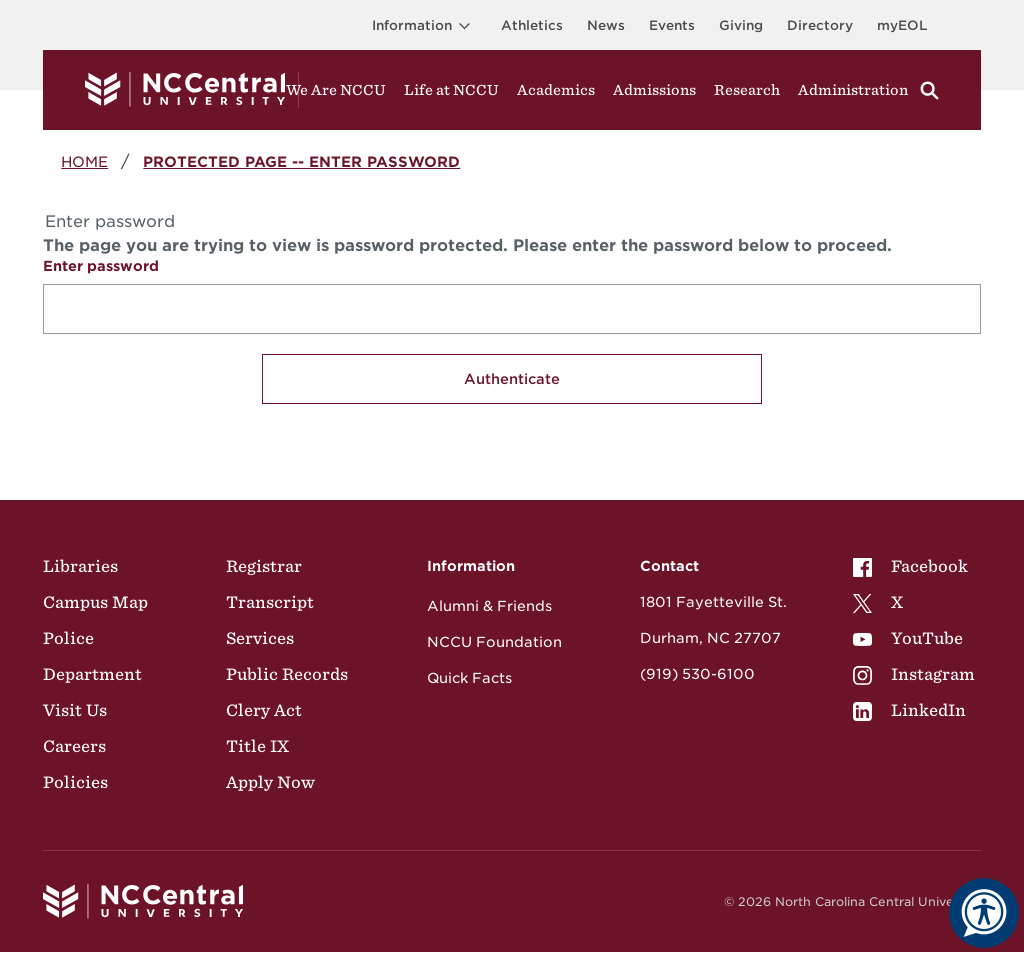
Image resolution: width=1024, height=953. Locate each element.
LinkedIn (909, 710)
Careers (74, 746)
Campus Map (95, 602)
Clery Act (264, 710)
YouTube (908, 638)
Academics (556, 90)
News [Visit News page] (606, 25)
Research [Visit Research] (747, 90)
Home (84, 161)
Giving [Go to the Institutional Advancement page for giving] (741, 25)
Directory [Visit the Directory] (820, 25)
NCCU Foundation (494, 642)
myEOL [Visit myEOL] (902, 25)
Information (424, 25)
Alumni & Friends (489, 606)
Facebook (910, 566)
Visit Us (75, 710)
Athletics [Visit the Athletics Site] (532, 25)
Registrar (264, 566)
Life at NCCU (451, 90)
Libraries (80, 566)
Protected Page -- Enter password (301, 161)
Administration (853, 90)
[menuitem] (914, 566)
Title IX (257, 746)
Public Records (287, 674)
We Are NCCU (336, 90)
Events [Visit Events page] (672, 25)
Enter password (101, 266)
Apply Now (270, 782)
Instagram (914, 674)
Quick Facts (469, 678)
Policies (75, 782)
